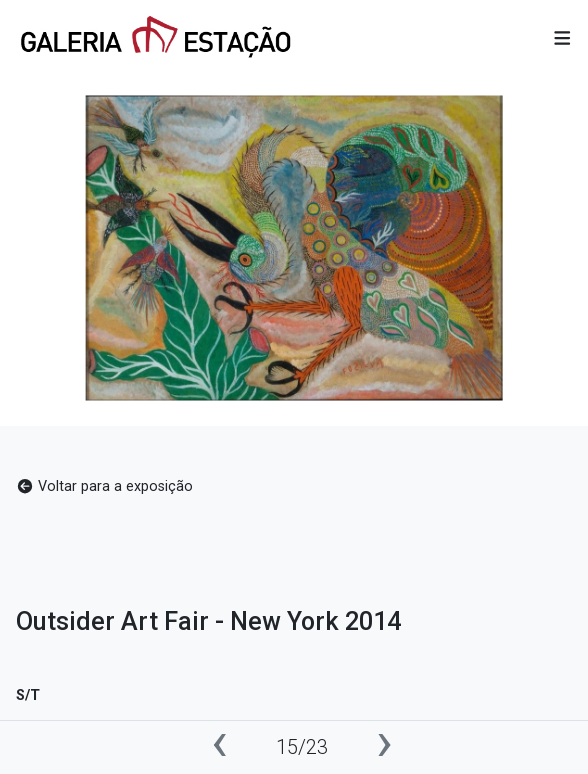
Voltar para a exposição (104, 486)
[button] (562, 39)
